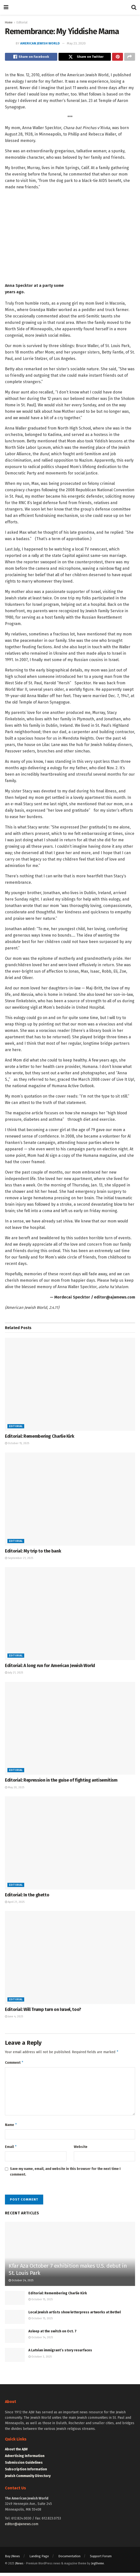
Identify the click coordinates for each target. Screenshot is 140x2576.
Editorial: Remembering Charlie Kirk (39, 1437)
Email (11, 2150)
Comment (14, 2064)
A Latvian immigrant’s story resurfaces (60, 2354)
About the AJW (16, 2452)
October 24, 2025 (21, 2283)
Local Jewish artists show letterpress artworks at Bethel (74, 2315)
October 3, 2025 (40, 2359)
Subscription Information (26, 2472)
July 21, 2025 (14, 1674)
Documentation (69, 2559)
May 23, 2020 (76, 43)
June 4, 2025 (14, 2018)
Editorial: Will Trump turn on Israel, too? (43, 2011)
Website (80, 2150)
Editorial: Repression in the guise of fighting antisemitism (61, 1781)
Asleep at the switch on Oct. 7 (52, 2334)
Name (11, 2127)
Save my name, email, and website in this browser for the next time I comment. (65, 2175)
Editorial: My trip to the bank (33, 1552)
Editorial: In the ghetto (27, 1896)
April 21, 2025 (14, 1903)
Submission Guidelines (24, 2466)
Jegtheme (97, 2567)
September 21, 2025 (19, 1559)
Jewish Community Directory (28, 2479)
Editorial (22, 22)
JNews (19, 2567)
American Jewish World (40, 43)
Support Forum (101, 2559)
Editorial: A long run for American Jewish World (50, 1667)
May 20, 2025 (14, 1788)
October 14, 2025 (40, 2340)
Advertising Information (24, 2459)
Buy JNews (12, 2559)
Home (9, 22)
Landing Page (39, 2559)
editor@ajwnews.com (21, 2527)
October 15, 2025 (17, 1444)
